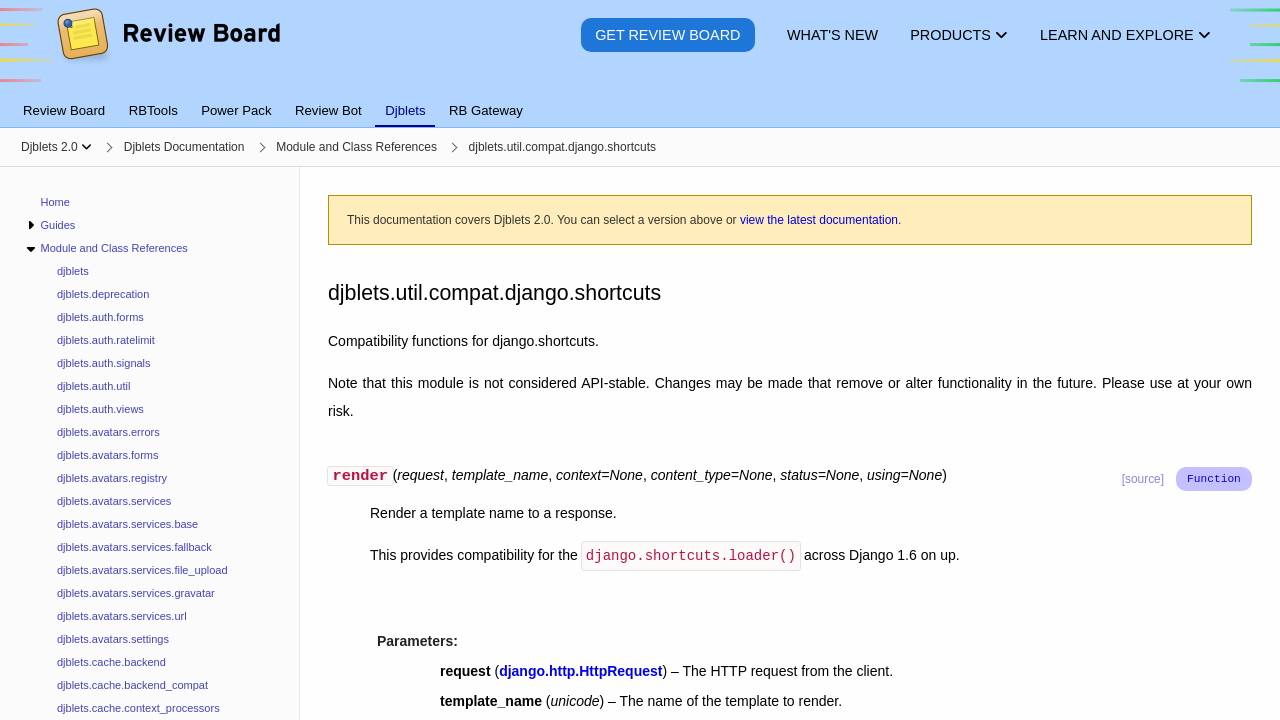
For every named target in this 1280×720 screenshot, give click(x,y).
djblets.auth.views (100, 409)
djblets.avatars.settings (113, 639)
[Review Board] (167, 49)
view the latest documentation (819, 220)
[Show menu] (86, 147)
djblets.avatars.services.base (127, 524)
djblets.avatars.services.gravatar (136, 593)
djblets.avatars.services (114, 501)
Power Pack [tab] (236, 110)
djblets (73, 271)
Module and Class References (113, 248)
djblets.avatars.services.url (122, 616)
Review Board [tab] (64, 110)
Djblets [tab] (405, 110)
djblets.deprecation (103, 294)
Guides (57, 225)
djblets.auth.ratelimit (106, 340)
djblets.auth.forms (100, 317)
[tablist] (640, 99)
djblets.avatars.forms (107, 455)
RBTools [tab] (153, 110)
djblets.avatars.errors (108, 432)
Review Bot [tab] (328, 110)
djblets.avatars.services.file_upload (142, 570)
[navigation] (150, 443)
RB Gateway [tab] (486, 110)
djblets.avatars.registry (112, 478)
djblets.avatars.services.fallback (134, 547)
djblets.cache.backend (111, 662)
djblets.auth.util (93, 386)
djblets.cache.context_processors (138, 708)
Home (55, 202)
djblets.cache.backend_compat (132, 685)
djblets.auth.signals (104, 363)
